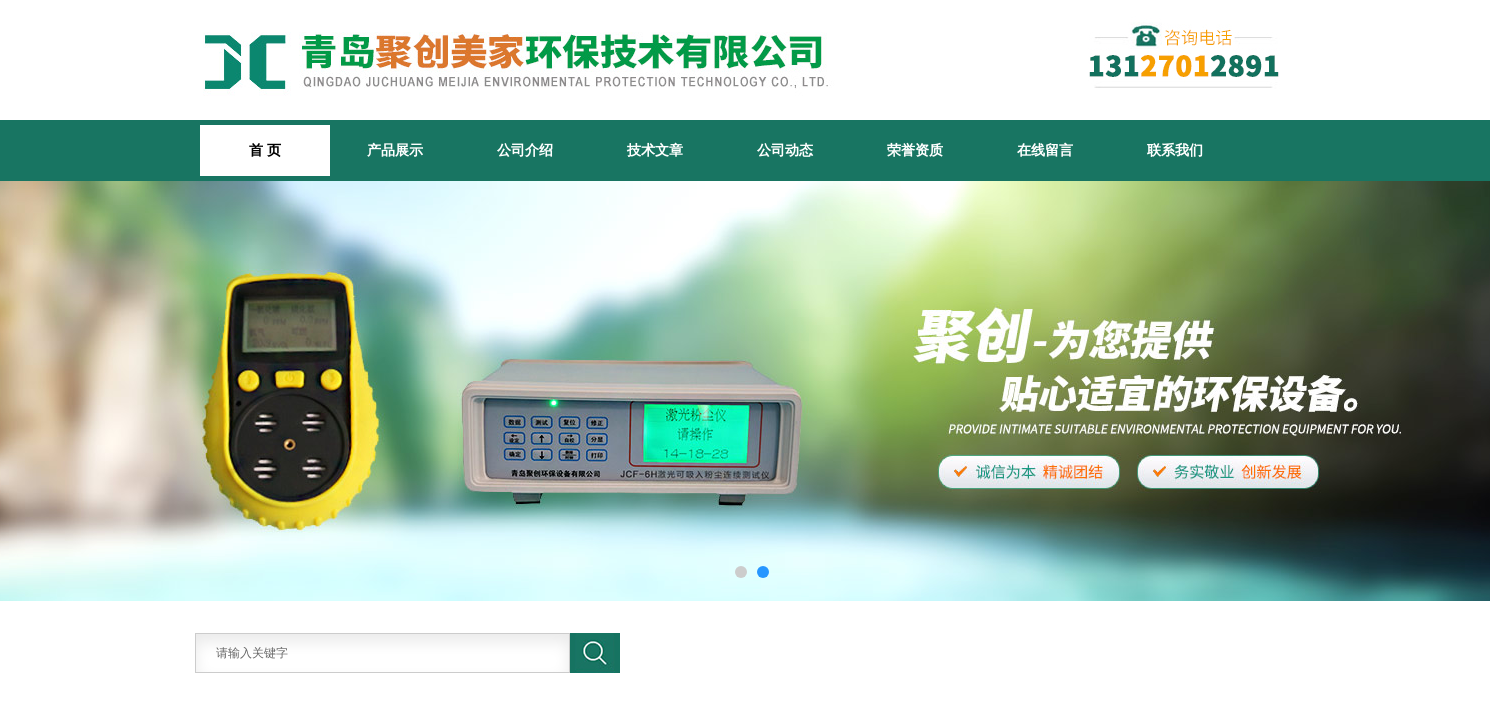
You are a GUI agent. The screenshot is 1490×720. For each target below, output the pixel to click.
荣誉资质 (915, 150)
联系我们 (1175, 150)
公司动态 (785, 150)
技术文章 (655, 150)
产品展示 (395, 150)
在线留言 (1045, 150)
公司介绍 (525, 150)
